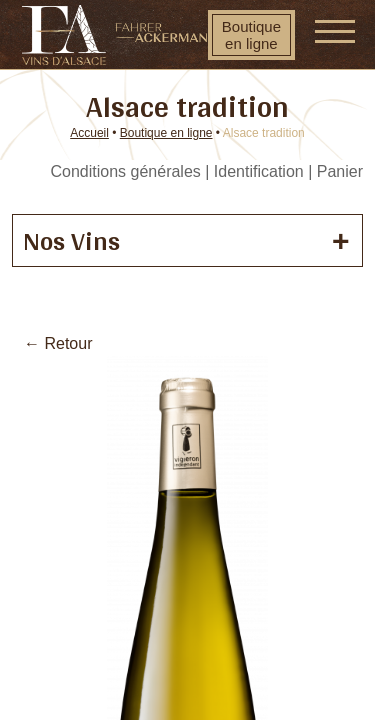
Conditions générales (125, 171)
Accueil (89, 133)
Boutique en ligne (251, 35)
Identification (259, 171)
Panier (340, 171)
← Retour (58, 343)
